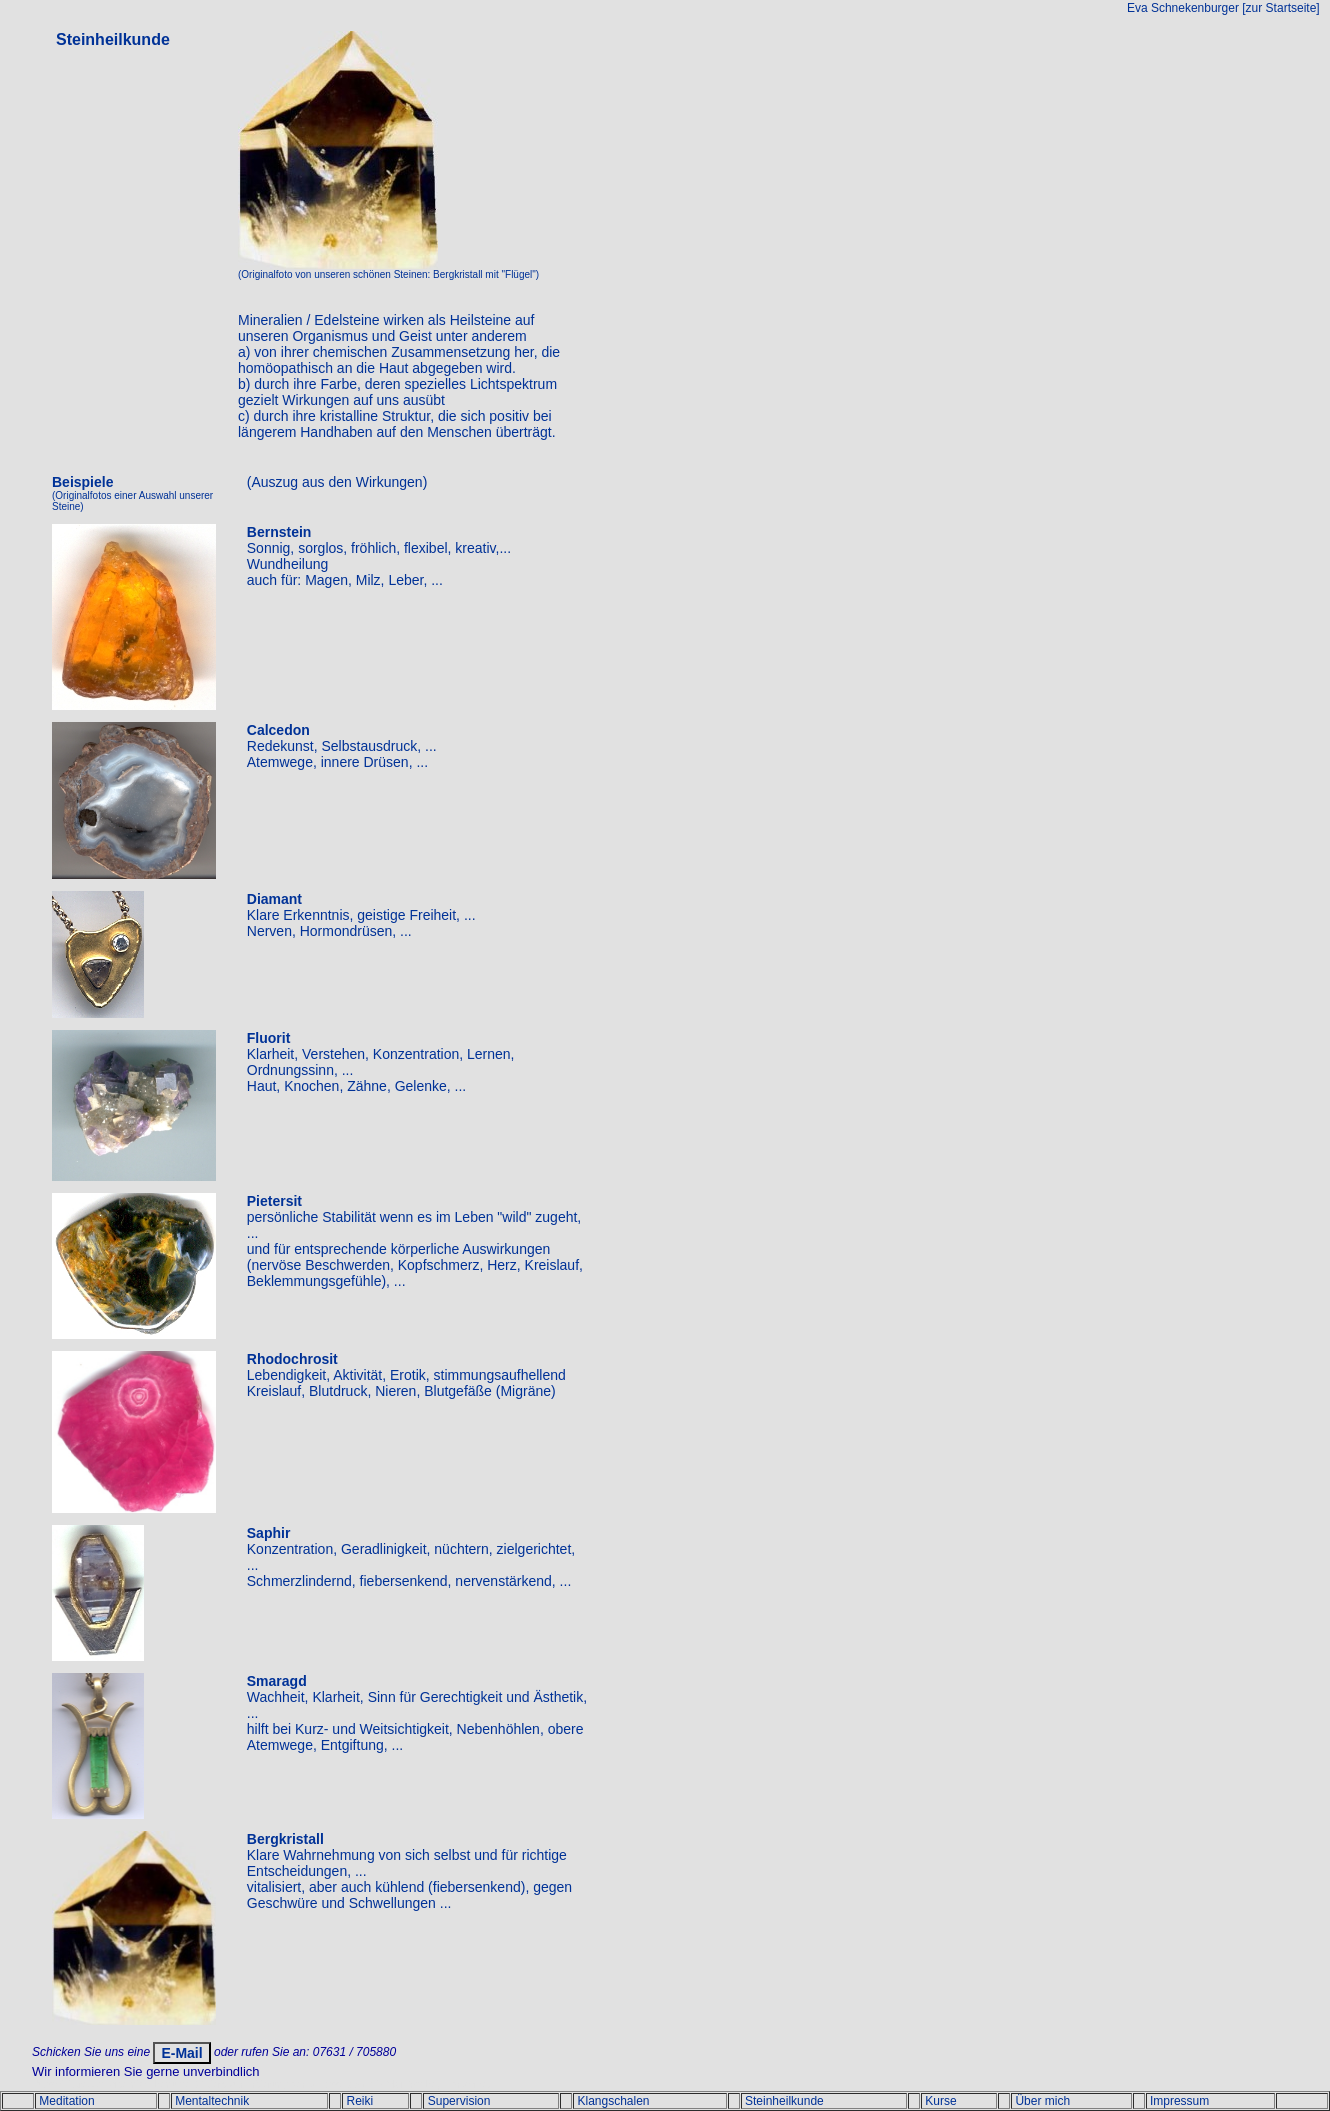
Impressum (1179, 2101)
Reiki (359, 2101)
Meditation (66, 2101)
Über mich (1042, 2101)
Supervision (459, 2101)
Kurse (940, 2101)
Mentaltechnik (212, 2101)
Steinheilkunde (784, 2101)
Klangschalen (613, 2101)
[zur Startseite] (1280, 8)
